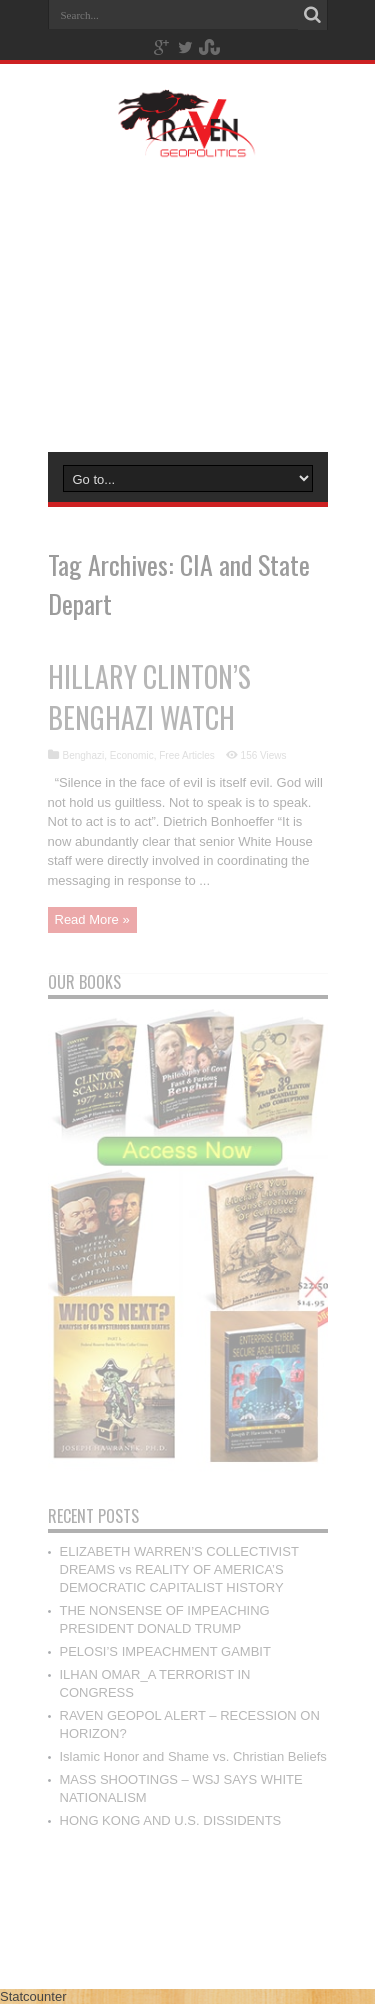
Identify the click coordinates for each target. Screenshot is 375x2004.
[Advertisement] (187, 302)
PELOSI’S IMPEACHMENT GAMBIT (165, 1651)
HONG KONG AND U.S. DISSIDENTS (171, 1820)
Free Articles (187, 755)
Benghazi (84, 755)
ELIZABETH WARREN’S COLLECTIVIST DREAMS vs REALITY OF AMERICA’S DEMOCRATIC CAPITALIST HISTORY (179, 1569)
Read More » (92, 919)
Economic (132, 755)
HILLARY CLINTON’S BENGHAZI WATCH (149, 697)
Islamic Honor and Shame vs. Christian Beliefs (193, 1756)
